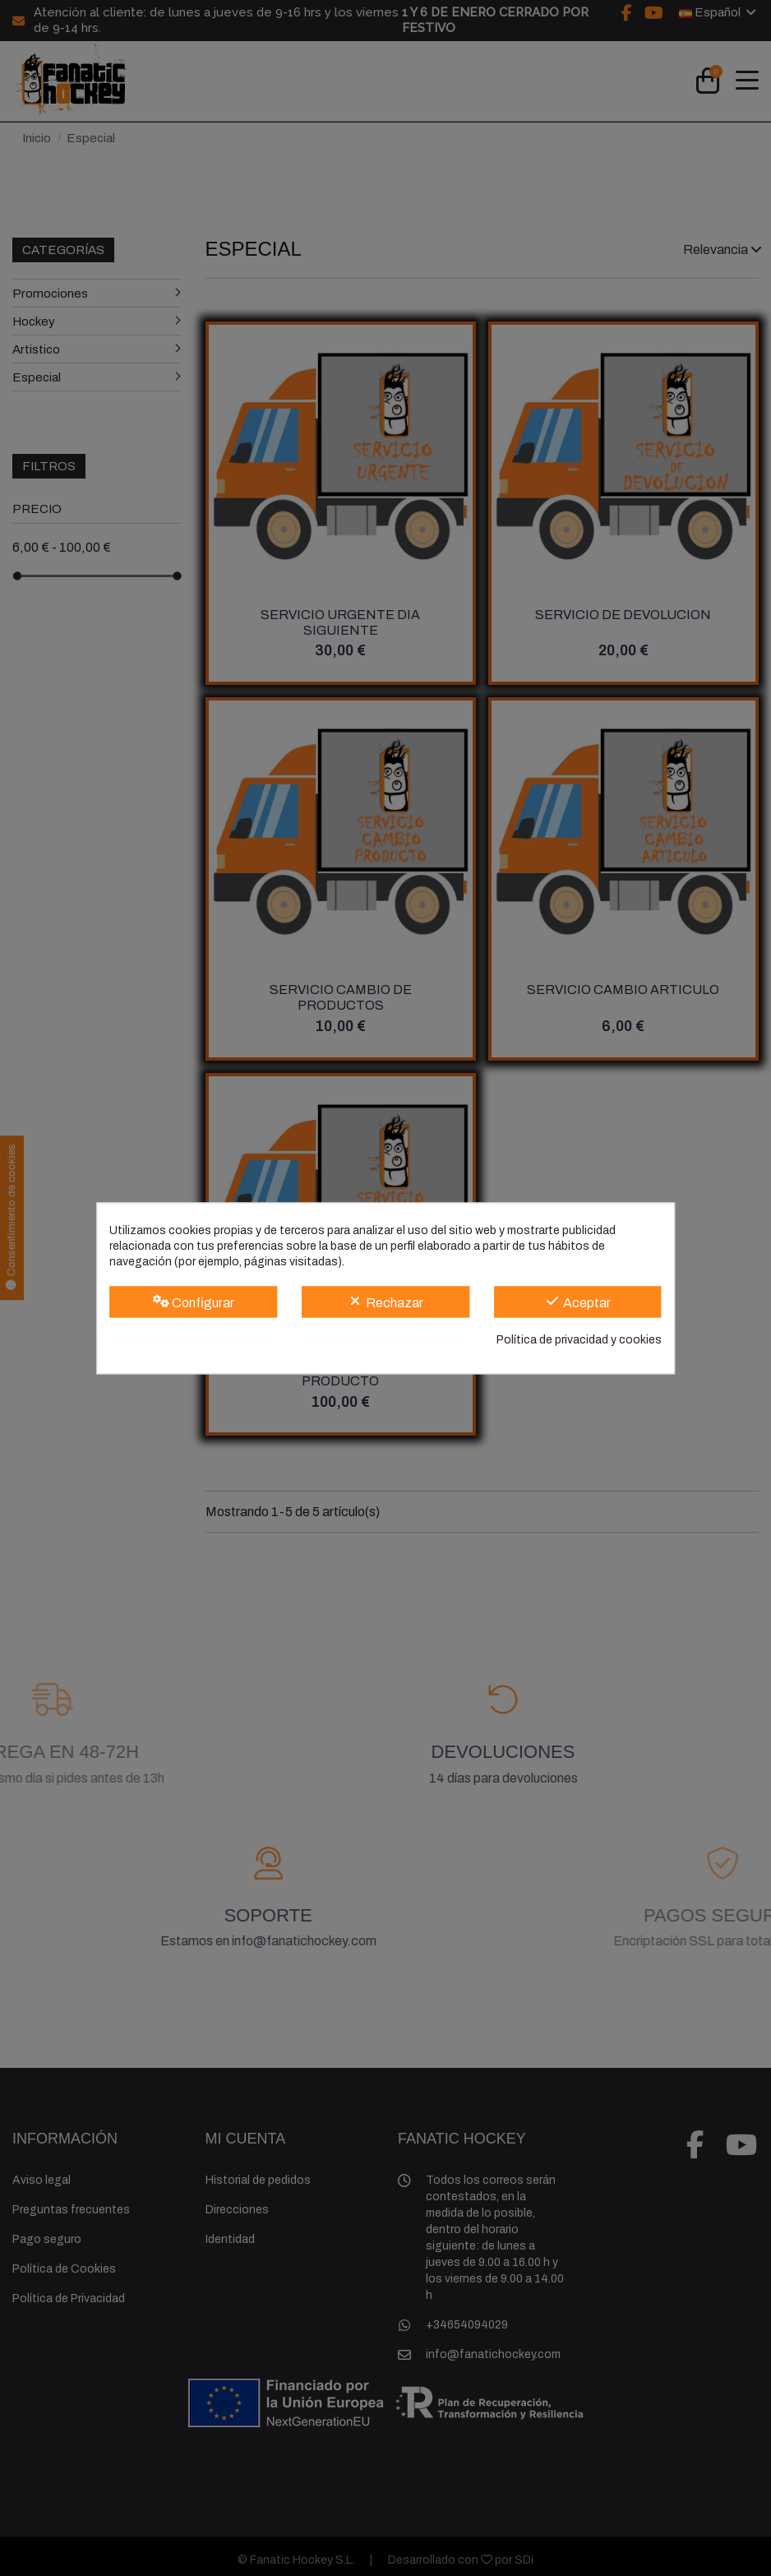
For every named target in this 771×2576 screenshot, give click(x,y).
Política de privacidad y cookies (579, 1340)
